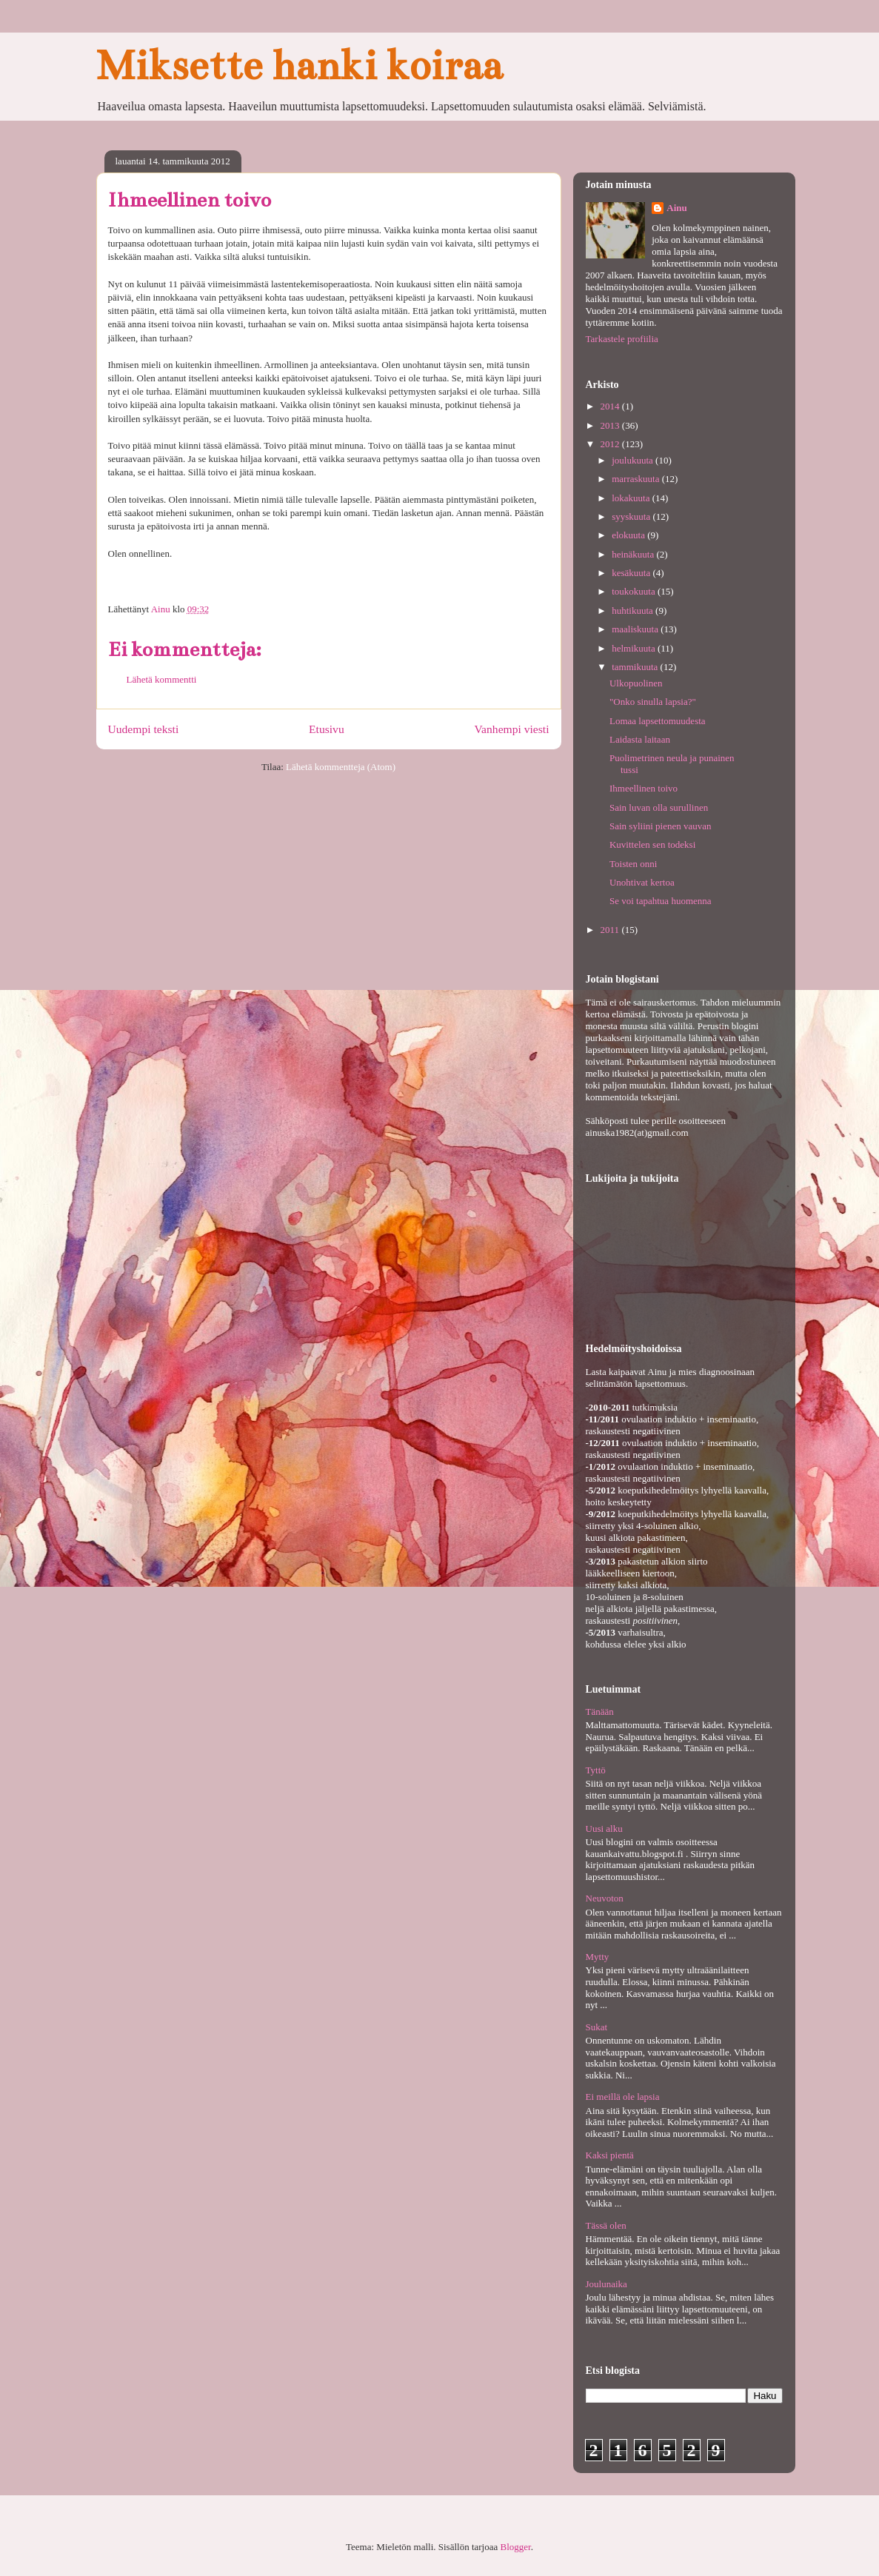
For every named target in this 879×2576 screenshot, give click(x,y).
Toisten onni (633, 863)
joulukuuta (633, 460)
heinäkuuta (634, 554)
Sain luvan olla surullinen (658, 807)
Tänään (600, 1711)
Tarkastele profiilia (622, 338)
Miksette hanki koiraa (299, 65)
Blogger (516, 2546)
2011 (611, 929)
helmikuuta (635, 648)
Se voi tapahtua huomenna (660, 900)
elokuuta (629, 535)
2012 (611, 443)
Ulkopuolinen (636, 683)
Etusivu (326, 729)
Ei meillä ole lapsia (623, 2096)
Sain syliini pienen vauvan (660, 826)
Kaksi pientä (610, 2155)
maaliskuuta (636, 629)
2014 (611, 406)
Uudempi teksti (143, 729)
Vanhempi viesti (512, 729)
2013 (611, 425)
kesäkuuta (632, 572)
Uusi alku (604, 1828)
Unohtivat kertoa (642, 882)
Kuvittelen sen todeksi (652, 844)
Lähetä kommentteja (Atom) (340, 766)
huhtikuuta (633, 610)
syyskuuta (632, 516)
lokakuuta (632, 498)
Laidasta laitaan (639, 739)
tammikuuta (636, 666)
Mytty (597, 1956)
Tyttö (596, 1770)
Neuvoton (605, 1898)
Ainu (676, 207)
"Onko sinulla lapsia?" (652, 701)
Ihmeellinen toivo (643, 788)
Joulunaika (606, 2283)
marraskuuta (637, 478)
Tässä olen (606, 2225)
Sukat (597, 2027)
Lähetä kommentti (162, 679)
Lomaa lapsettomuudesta (657, 720)
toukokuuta (635, 591)
